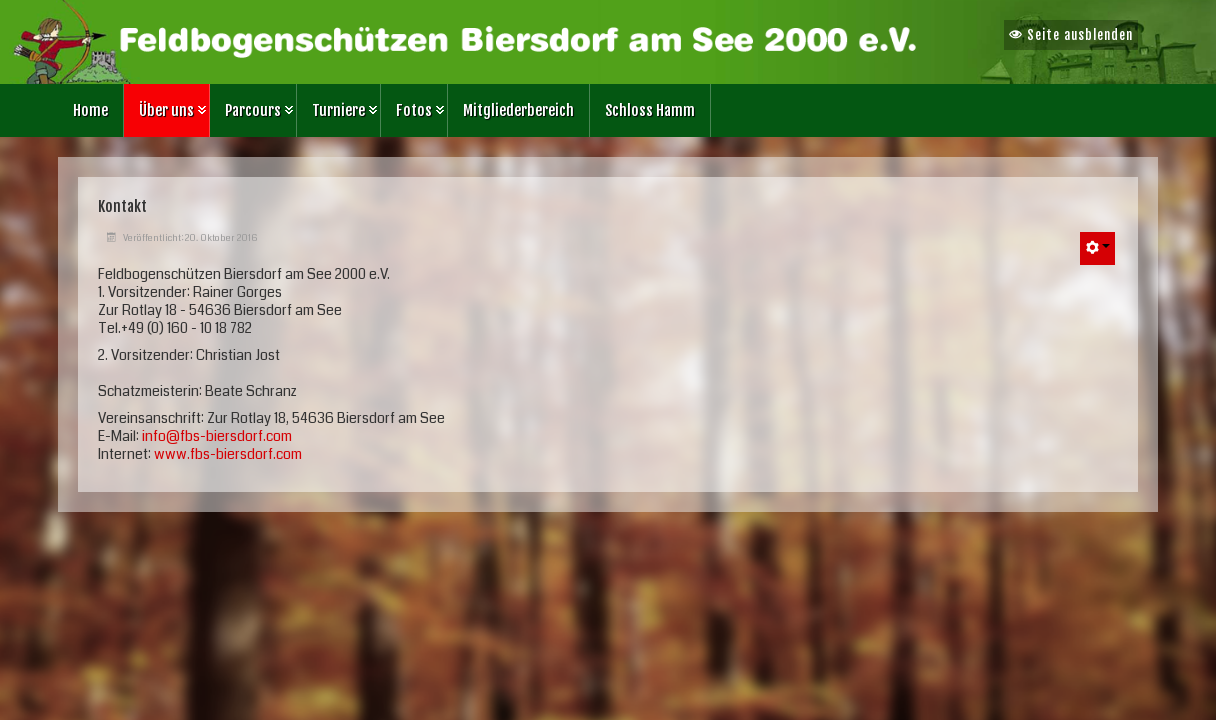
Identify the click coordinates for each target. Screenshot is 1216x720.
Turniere (338, 110)
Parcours (253, 110)
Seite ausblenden (1071, 35)
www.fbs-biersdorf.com (228, 454)
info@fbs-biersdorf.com (217, 436)
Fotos (414, 110)
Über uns (166, 110)
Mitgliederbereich (518, 110)
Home (90, 110)
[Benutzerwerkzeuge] (1097, 248)
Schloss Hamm (650, 110)
